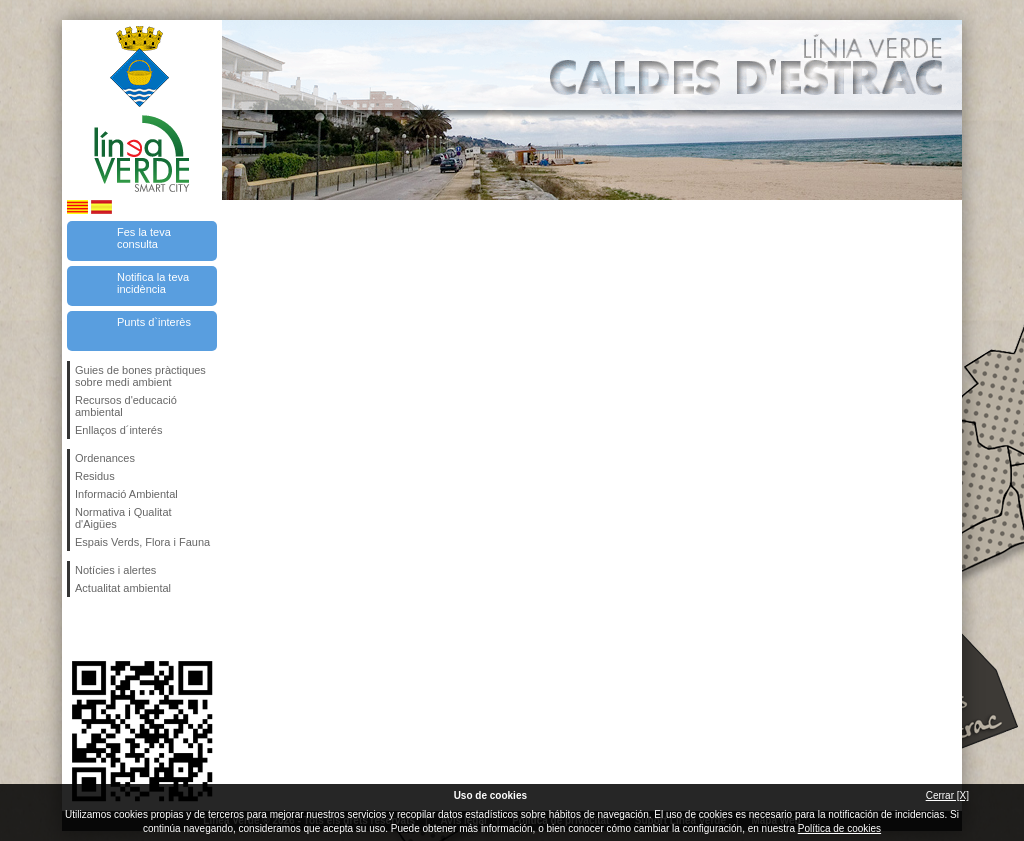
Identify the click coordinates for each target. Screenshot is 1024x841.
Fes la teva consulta (144, 238)
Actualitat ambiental (123, 588)
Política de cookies (839, 828)
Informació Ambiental (126, 494)
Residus (95, 476)
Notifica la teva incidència (153, 283)
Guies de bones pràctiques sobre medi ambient (140, 376)
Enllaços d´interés (118, 430)
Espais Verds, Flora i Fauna (142, 542)
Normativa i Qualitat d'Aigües (123, 518)
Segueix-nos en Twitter (112, 629)
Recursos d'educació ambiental (126, 406)
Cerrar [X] (947, 795)
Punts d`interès (154, 322)
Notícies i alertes (115, 570)
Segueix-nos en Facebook (79, 629)
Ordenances (105, 458)
